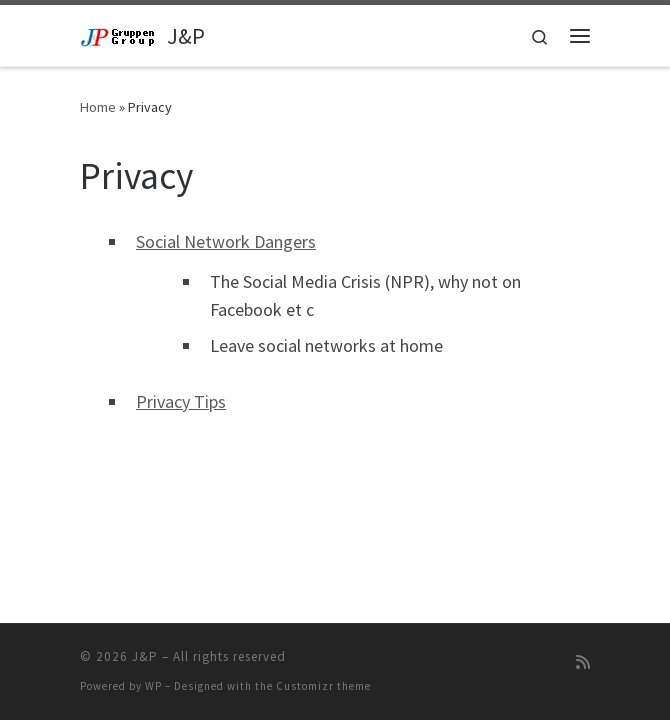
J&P (145, 656)
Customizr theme (323, 686)
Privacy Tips (181, 401)
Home (98, 107)
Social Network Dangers (226, 241)
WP (153, 686)
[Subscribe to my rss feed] (583, 662)
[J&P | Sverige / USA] (120, 35)
